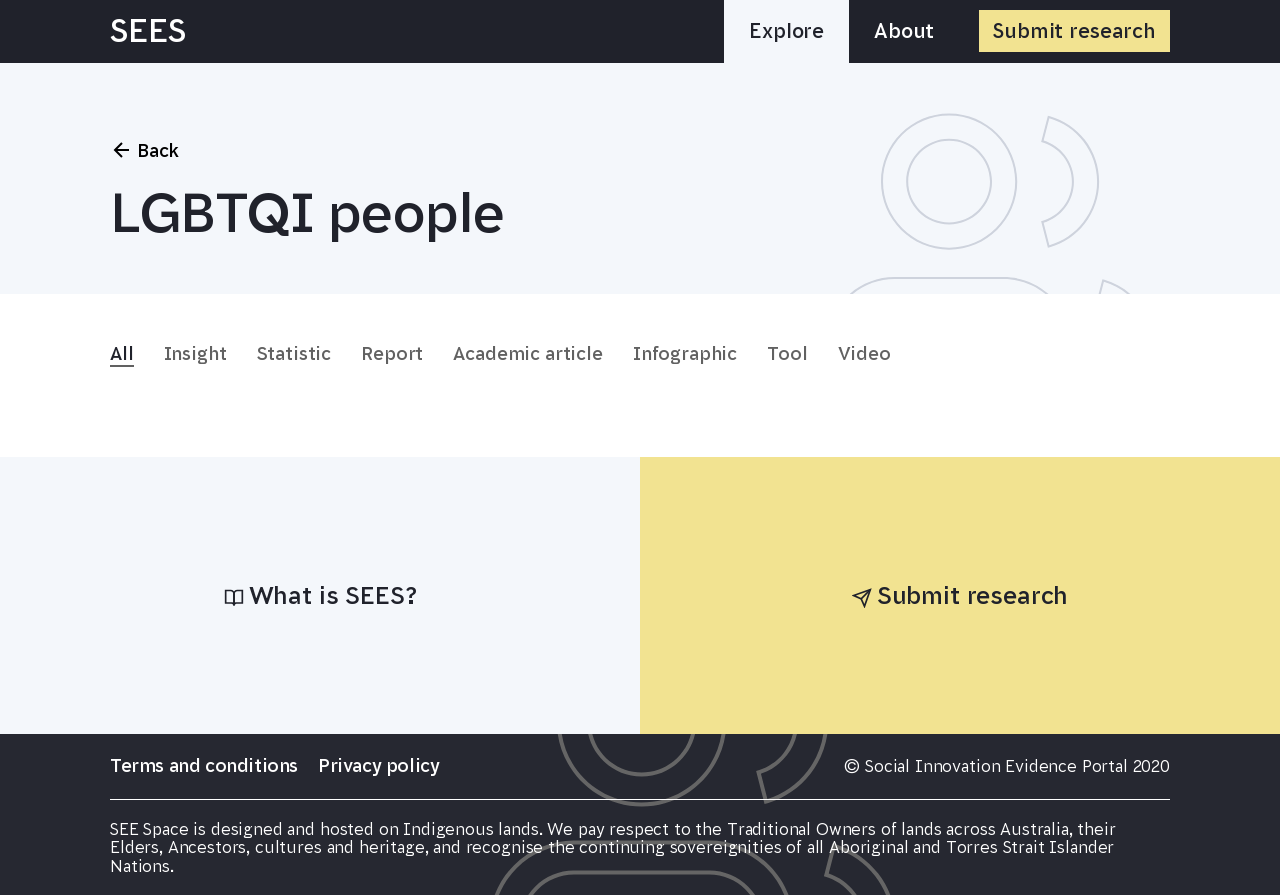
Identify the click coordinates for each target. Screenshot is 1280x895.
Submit (1074, 31)
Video (864, 354)
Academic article (527, 354)
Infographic (685, 354)
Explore (786, 31)
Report (392, 354)
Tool (787, 354)
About (904, 31)
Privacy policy (378, 765)
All (122, 354)
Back (144, 150)
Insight (195, 354)
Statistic (294, 354)
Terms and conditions (204, 765)
